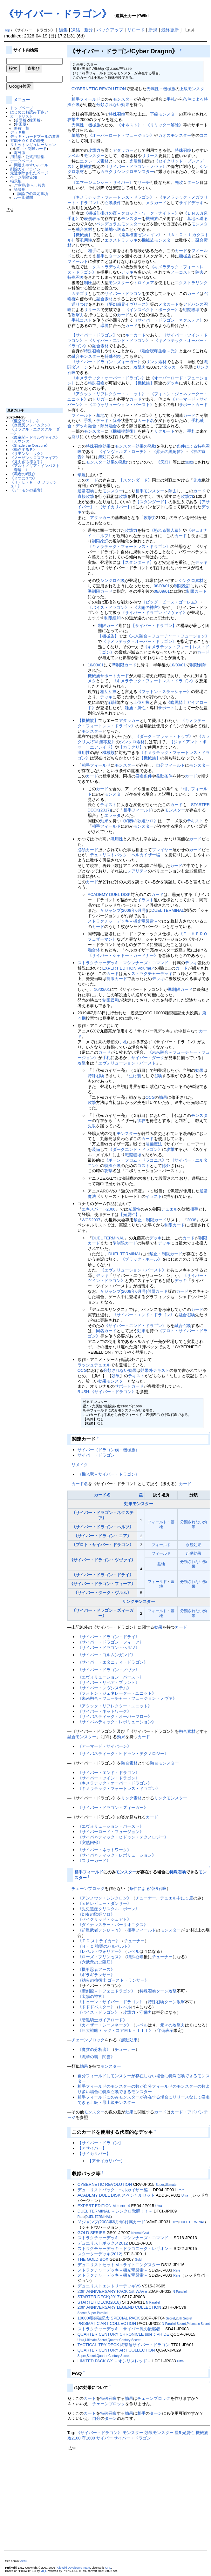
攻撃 (123, 496)
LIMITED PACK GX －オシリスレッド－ (114, 2361)
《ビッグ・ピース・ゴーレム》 (170, 602)
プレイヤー (162, 849)
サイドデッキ (191, 202)
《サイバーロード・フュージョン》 (111, 1831)
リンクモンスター (138, 1601)
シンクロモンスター (135, 171)
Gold (145, 2233)
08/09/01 (162, 591)
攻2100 (74, 2438)
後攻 (141, 1120)
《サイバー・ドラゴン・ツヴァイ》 (154, 612)
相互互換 (108, 691)
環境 (104, 325)
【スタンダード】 (135, 480)
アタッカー (123, 150)
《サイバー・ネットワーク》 (104, 1711)
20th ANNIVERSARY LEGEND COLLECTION (119, 2307)
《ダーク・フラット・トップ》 (164, 736)
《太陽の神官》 (147, 607)
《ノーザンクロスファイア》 (35, 458)
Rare (180, 2190)
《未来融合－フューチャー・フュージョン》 (168, 636)
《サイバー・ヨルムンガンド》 (106, 1654)
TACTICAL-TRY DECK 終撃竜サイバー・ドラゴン (124, 2344)
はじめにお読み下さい (29, 112)
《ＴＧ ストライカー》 (99, 1941)
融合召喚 (187, 1314)
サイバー (104, 2438)
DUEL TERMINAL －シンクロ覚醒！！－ (115, 2211)
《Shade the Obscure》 (30, 445)
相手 (75, 99)
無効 (102, 456)
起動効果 (193, 1553)
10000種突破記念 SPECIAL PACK (109, 2318)
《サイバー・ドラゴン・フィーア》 (102, 1583)
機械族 (169, 88)
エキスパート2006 (99, 1209)
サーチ (144, 182)
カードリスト (21, 116)
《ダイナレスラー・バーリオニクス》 (113, 1924)
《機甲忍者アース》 (96, 1969)
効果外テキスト (154, 1370)
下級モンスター (164, 114)
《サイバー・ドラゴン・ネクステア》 (168, 320)
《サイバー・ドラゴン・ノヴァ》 (136, 166)
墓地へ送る (197, 218)
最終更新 (170, 29)
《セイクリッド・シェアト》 (104, 1919)
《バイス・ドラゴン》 (108, 607)
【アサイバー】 (92, 2148)
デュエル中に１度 (176, 1898)
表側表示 (92, 218)
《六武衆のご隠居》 (96, 1962)
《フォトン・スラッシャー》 (164, 691)
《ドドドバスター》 (96, 2007)
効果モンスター (112, 1381)
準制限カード (100, 591)
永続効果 (193, 1545)
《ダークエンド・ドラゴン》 (135, 1149)
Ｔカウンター (21, 441)
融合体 (94, 950)
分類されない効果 (112, 104)
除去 (199, 272)
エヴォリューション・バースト (127, 1063)
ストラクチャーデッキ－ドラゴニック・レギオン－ (125, 2248)
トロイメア (143, 282)
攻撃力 (73, 119)
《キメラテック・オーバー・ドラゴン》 (108, 378)
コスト (143, 1165)
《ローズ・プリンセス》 (100, 1956)
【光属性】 (129, 1214)
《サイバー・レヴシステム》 (104, 1687)
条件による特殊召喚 (148, 1888)
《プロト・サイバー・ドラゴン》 (102, 1544)
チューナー (145, 1898)
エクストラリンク (191, 282)
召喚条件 (113, 202)
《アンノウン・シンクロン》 (104, 1898)
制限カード (196, 591)
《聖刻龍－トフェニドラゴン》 (106, 1991)
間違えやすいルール (31, 165)
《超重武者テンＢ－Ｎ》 (100, 1930)
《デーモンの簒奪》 (27, 490)
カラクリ (108, 171)
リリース (150, 155)
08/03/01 (162, 586)
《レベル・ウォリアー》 (100, 1951)
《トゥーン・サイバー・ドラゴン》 (111, 2001)
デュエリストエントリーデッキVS (109, 2286)
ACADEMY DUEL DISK (109, 894)
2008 (191, 1220)
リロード (136, 29)
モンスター (123, 99)
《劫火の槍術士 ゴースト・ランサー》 (113, 1980)
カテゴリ (79, 293)
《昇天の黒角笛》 (168, 451)
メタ (92, 680)
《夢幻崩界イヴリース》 (127, 304)
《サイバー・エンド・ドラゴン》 (119, 340)
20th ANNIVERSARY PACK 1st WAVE (112, 2291)
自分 (160, 765)
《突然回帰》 (90, 1842)
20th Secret (184, 2318)
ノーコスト (181, 272)
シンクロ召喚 (112, 580)
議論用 (19, 189)
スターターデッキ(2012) (100, 2254)
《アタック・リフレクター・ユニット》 (108, 393)
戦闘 (112, 702)
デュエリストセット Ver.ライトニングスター (119, 2264)
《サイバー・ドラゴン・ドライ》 (102, 1574)
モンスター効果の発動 (135, 446)
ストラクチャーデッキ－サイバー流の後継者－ (121, 2328)
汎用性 (86, 240)
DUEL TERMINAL (167, 910)
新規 (152, 29)
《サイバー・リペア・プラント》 (109, 1682)
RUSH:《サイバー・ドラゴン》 (107, 1391)
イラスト (145, 900)
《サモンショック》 (27, 453)
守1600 (88, 2438)
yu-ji (43, 2571)
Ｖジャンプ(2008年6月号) (123, 910)
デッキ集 (17, 132)
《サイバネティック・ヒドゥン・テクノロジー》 (123, 1753)
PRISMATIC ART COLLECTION (107, 2323)
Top (7, 30)
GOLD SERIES (92, 2232)
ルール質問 (23, 197)
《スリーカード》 (94, 1860)
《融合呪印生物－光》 (158, 351)
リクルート (164, 431)
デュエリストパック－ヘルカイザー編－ (127, 854)
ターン (193, 182)
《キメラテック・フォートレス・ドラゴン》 (112, 197)
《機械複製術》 (123, 431)
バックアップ (110, 29)
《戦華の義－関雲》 (96, 2056)
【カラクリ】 (131, 747)
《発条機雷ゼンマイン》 (139, 234)
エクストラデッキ (121, 240)
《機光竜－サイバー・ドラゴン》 (109, 1474)
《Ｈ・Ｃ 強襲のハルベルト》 (105, 1946)
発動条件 (164, 776)
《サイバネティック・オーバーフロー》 (115, 1716)
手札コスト (81, 320)
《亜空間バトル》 (25, 421)
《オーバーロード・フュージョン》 (121, 135)
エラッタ (112, 815)
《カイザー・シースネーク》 (104, 2025)
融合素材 (84, 229)
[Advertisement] (31, 307)
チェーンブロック (88, 1888)
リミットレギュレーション (33, 145)
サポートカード (193, 404)
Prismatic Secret (198, 2324)
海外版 (19, 152)
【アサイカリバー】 (106, 2161)
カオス (164, 135)
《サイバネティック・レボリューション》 (117, 1721)
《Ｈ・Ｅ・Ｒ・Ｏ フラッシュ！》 (33, 484)
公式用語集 (34, 157)
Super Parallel (97, 2313)
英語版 (20, 120)
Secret (82, 2313)
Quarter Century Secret (124, 2340)
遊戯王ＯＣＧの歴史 (27, 140)
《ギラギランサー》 (96, 1974)
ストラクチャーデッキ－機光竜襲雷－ (123, 921)
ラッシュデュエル (94, 1365)
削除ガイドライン (25, 169)
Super (160, 2184)
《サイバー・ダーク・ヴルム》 (102, 1592)
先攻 (179, 182)
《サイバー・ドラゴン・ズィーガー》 (106, 361)
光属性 (152, 88)
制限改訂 (100, 541)
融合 (113, 426)
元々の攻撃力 (172, 2025)
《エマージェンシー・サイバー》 (102, 182)
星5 (178, 2432)
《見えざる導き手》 (27, 462)
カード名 (146, 420)
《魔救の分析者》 (94, 2049)
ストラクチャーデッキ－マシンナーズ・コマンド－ (125, 962)
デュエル (169, 1209)
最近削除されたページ (29, 173)
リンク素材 (156, 361)
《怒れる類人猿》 (166, 530)
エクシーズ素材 (94, 161)
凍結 (75, 29)
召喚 (158, 1075)
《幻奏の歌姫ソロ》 (139, 820)
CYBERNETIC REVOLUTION (98, 88)
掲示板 (16, 181)
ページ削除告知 (23, 177)
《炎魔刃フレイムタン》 (31, 425)
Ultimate (171, 2184)
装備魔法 (154, 1144)
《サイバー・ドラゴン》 (57, 14)
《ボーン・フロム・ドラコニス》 (135, 1160)
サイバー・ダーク (147, 1057)
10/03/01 (96, 665)
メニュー (21, 99)
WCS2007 (91, 1220)
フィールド (90, 99)
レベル (73, 155)
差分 (88, 29)
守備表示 (165, 2030)
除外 (117, 420)
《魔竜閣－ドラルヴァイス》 (35, 437)
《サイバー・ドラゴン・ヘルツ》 (102, 1527)
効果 (106, 446)
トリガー (100, 399)
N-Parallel (180, 2291)
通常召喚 (86, 491)
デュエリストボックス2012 (103, 2243)
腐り (75, 436)
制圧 (88, 282)
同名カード (106, 1330)
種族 (129, 707)
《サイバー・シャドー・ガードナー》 (123, 955)
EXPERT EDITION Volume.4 (128, 968)
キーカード (135, 335)
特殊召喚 (117, 114)
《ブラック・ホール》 (141, 1259)
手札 (171, 99)
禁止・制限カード (31, 148)
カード (181, 250)
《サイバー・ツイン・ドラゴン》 (109, 1778)
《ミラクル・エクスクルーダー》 (35, 431)
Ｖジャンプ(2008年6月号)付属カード (134, 1291)
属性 (141, 707)
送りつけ (79, 304)
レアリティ (137, 871)
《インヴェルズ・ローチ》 (123, 451)
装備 (96, 1149)
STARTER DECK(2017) (99, 2296)
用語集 (16, 157)
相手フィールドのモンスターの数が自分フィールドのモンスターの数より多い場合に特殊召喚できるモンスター (144, 2089)
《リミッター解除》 (164, 125)
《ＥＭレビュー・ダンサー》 (104, 1903)
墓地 (75, 135)
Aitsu (23, 2561)
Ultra (184, 2195)
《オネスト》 (129, 125)
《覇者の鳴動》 (23, 474)
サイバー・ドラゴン (123, 293)
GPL (108, 2567)
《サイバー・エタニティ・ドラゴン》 (113, 1662)
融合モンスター (85, 356)
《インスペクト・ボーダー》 (152, 309)
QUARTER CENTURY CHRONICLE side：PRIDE (123, 2334)
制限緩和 (112, 618)
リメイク (79, 1464)
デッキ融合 (86, 426)
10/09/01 (178, 665)
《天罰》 (164, 462)
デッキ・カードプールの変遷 (35, 136)
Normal (136, 2233)
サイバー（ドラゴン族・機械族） (109, 1449)
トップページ (21, 108)
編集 (63, 29)
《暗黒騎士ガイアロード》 (102, 2020)
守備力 (146, 2012)
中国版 (20, 124)
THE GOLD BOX (93, 2259)
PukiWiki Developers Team (73, 2567)
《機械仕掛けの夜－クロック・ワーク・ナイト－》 (131, 213)
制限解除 (198, 665)
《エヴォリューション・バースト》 (121, 404)
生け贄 (135, 1075)
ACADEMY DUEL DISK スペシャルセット (116, 2195)
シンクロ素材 (191, 580)
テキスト (108, 804)
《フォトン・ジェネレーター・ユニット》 (117, 1693)
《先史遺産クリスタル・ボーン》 (109, 1908)
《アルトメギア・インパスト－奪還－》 (35, 468)
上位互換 (141, 702)
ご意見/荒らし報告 (29, 185)
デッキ (127, 272)
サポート (166, 707)
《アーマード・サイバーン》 (104, 1746)
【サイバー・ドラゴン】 (94, 335)
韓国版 (34, 120)
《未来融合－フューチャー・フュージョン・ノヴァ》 (127, 1698)
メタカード (156, 202)
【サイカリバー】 (114, 506)
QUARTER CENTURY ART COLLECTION (116, 2350)
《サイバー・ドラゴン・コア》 (102, 1535)
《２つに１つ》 (23, 478)
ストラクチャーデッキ (152, 973)
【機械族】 (81, 234)
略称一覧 (21, 128)
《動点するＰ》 (23, 449)
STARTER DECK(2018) (99, 2302)
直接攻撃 (86, 496)
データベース (21, 161)
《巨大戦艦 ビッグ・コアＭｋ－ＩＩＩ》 (115, 2030)
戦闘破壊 (191, 309)
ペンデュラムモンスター (119, 224)
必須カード (88, 849)
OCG (150, 1097)
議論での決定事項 (32, 193)
